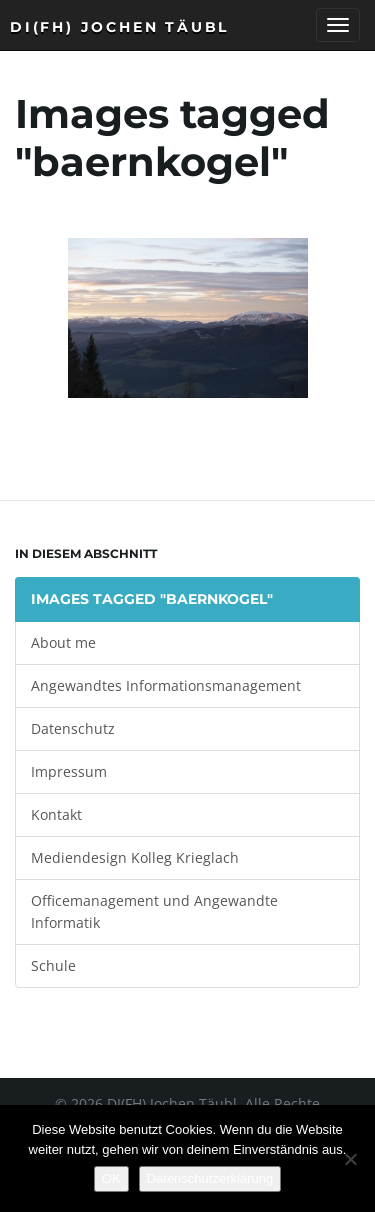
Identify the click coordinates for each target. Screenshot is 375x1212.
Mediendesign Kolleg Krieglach (135, 857)
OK (111, 1178)
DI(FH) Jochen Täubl (119, 27)
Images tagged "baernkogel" (152, 599)
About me (63, 642)
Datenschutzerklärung (210, 1178)
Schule (53, 965)
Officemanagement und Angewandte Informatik (154, 911)
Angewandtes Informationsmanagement (166, 685)
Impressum (69, 771)
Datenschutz (73, 728)
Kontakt (56, 814)
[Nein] (350, 1159)
